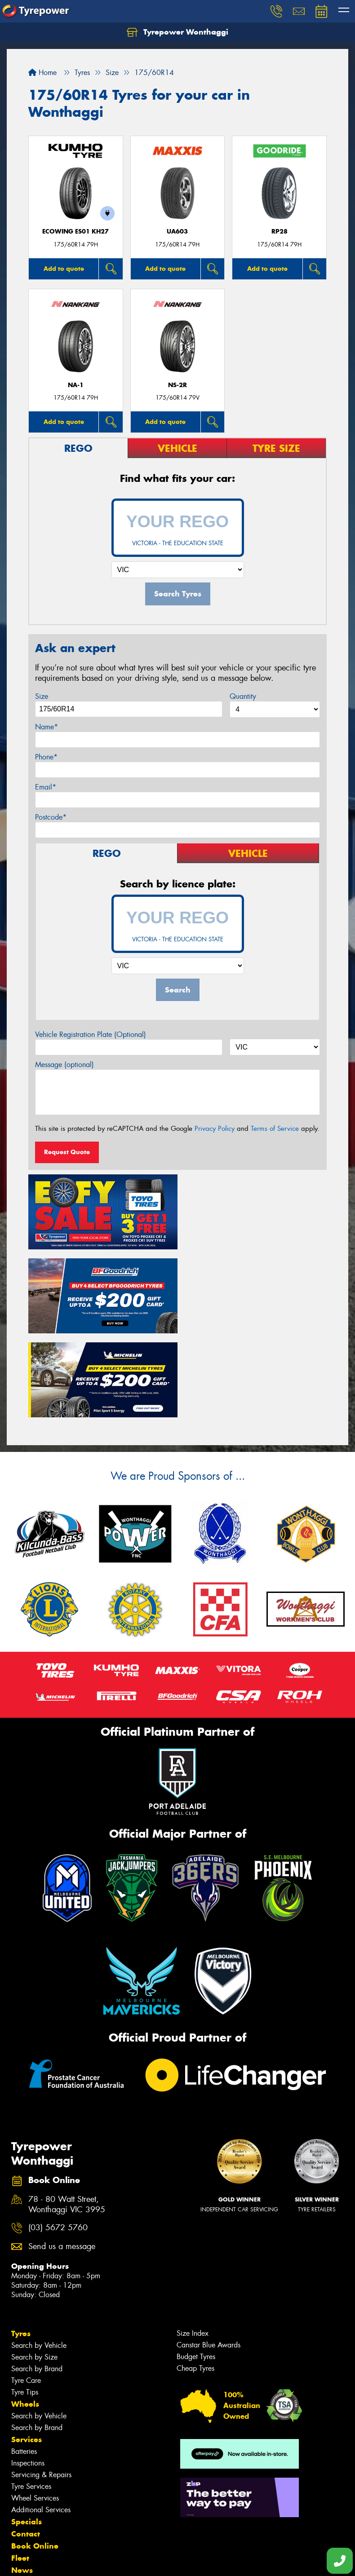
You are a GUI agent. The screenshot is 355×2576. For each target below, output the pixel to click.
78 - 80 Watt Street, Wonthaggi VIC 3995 (66, 2117)
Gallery (25, 2494)
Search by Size (34, 2269)
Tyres (21, 2245)
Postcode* (51, 817)
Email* (45, 787)
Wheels (25, 2316)
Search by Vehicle (39, 2257)
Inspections (27, 2375)
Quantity (243, 696)
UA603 (177, 231)
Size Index (193, 2245)
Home (42, 72)
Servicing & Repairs (41, 2386)
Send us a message (61, 2158)
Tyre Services (31, 2398)
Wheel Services (35, 2410)
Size (41, 696)
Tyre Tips (24, 2304)
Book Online (34, 2458)
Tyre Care (26, 2292)
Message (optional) (64, 1064)
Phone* (46, 757)
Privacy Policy (215, 1128)
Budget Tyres (196, 2268)
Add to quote (64, 269)
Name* (46, 727)
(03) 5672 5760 (58, 2140)
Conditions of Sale (119, 2561)
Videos (24, 2506)
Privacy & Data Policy (64, 2561)
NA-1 (76, 385)
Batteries (24, 2363)
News (22, 2482)
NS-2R (177, 385)
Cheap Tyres (195, 2280)
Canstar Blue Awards (208, 2257)
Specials (26, 2434)
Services (26, 2351)
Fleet (20, 2470)
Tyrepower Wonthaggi (177, 32)
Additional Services (41, 2421)
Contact (25, 2446)
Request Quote (67, 1152)
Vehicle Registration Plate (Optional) (90, 1034)
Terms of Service (275, 1128)
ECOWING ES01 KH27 (75, 231)
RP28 (279, 231)
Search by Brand (36, 2280)
